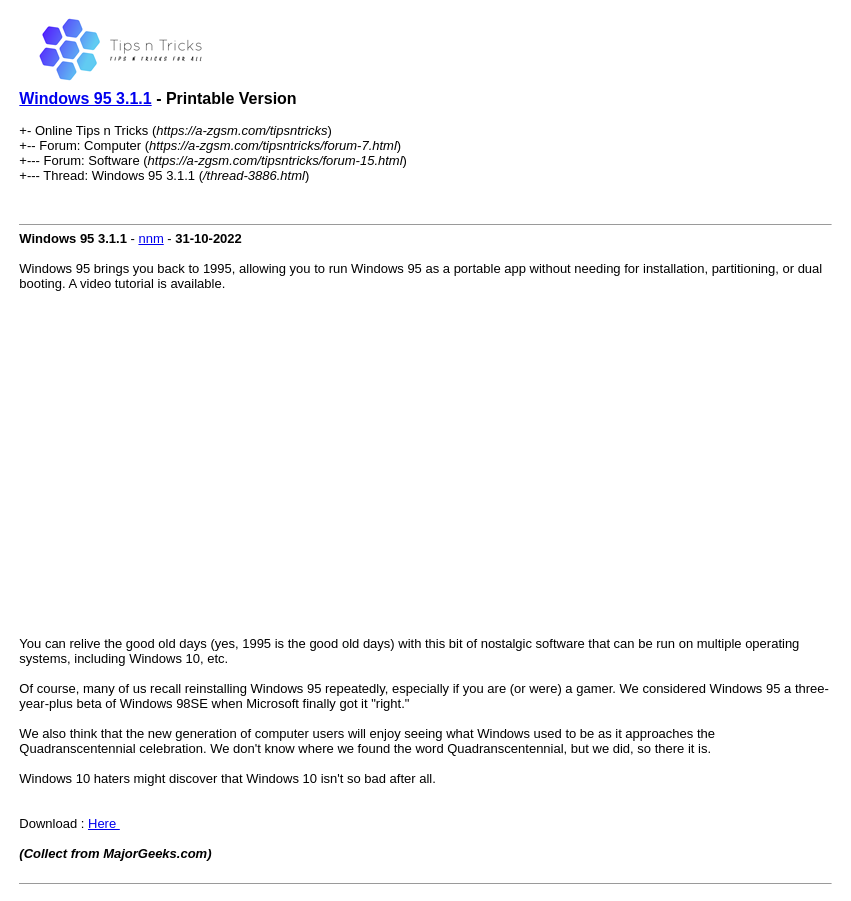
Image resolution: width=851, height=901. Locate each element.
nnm (150, 238)
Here (104, 823)
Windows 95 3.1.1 (85, 98)
